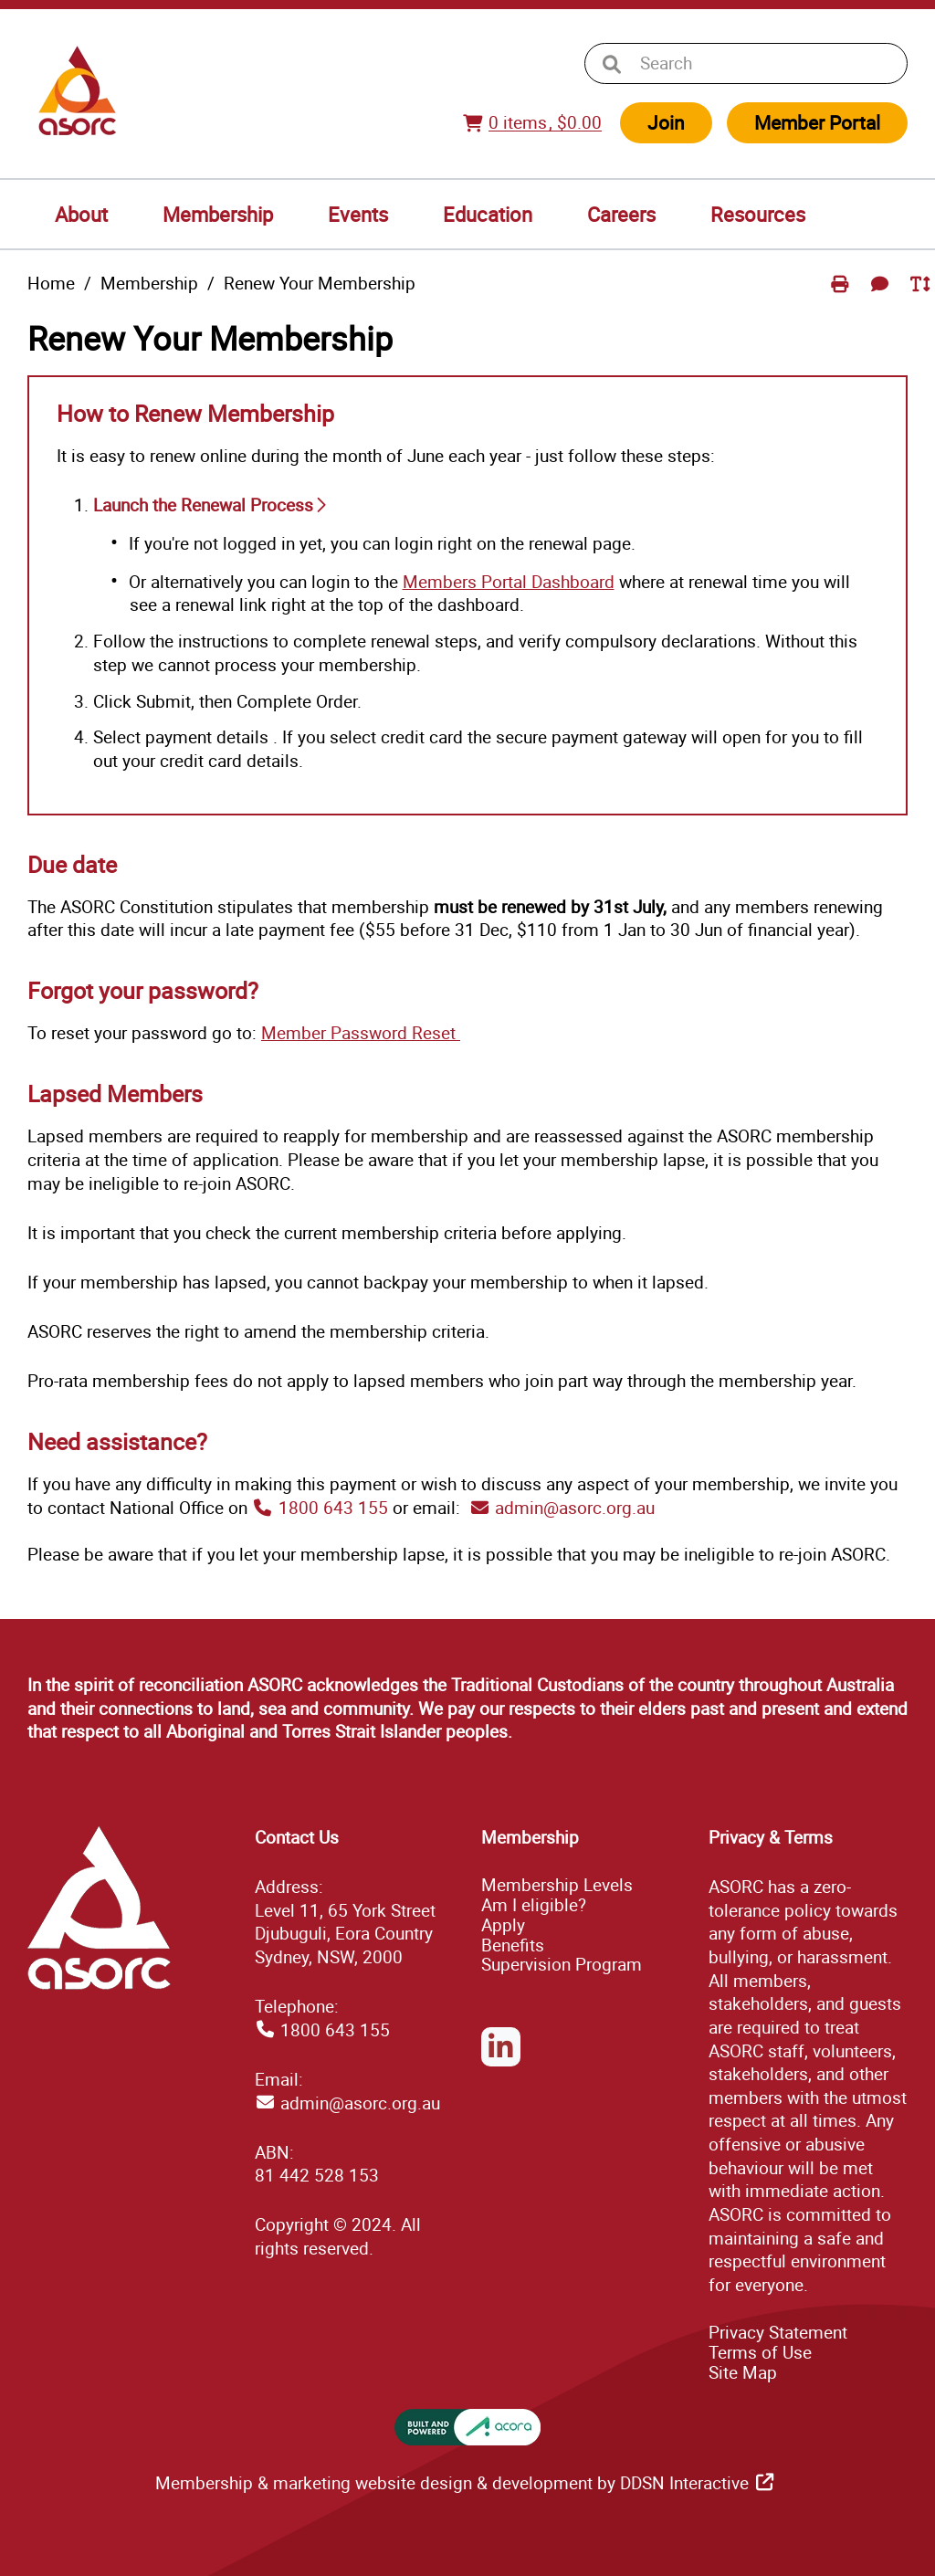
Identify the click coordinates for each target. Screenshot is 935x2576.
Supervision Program (561, 1964)
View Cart (476, 133)
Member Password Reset (360, 1033)
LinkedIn (500, 2065)
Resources (757, 214)
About (81, 214)
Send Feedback (882, 298)
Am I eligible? (533, 1905)
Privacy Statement (778, 2332)
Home (51, 283)
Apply (503, 1925)
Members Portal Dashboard (509, 582)
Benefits (512, 1945)
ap (743, 2372)
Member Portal (817, 122)
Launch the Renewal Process (203, 505)
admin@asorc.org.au (575, 1507)
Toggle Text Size (922, 298)
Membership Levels (557, 1885)
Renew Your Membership (319, 283)
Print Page (842, 298)
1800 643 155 (333, 1507)
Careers (621, 214)
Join (666, 122)
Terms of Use (760, 2352)
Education (487, 214)
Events (358, 214)
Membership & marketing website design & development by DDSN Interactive (452, 2483)
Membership (218, 214)
